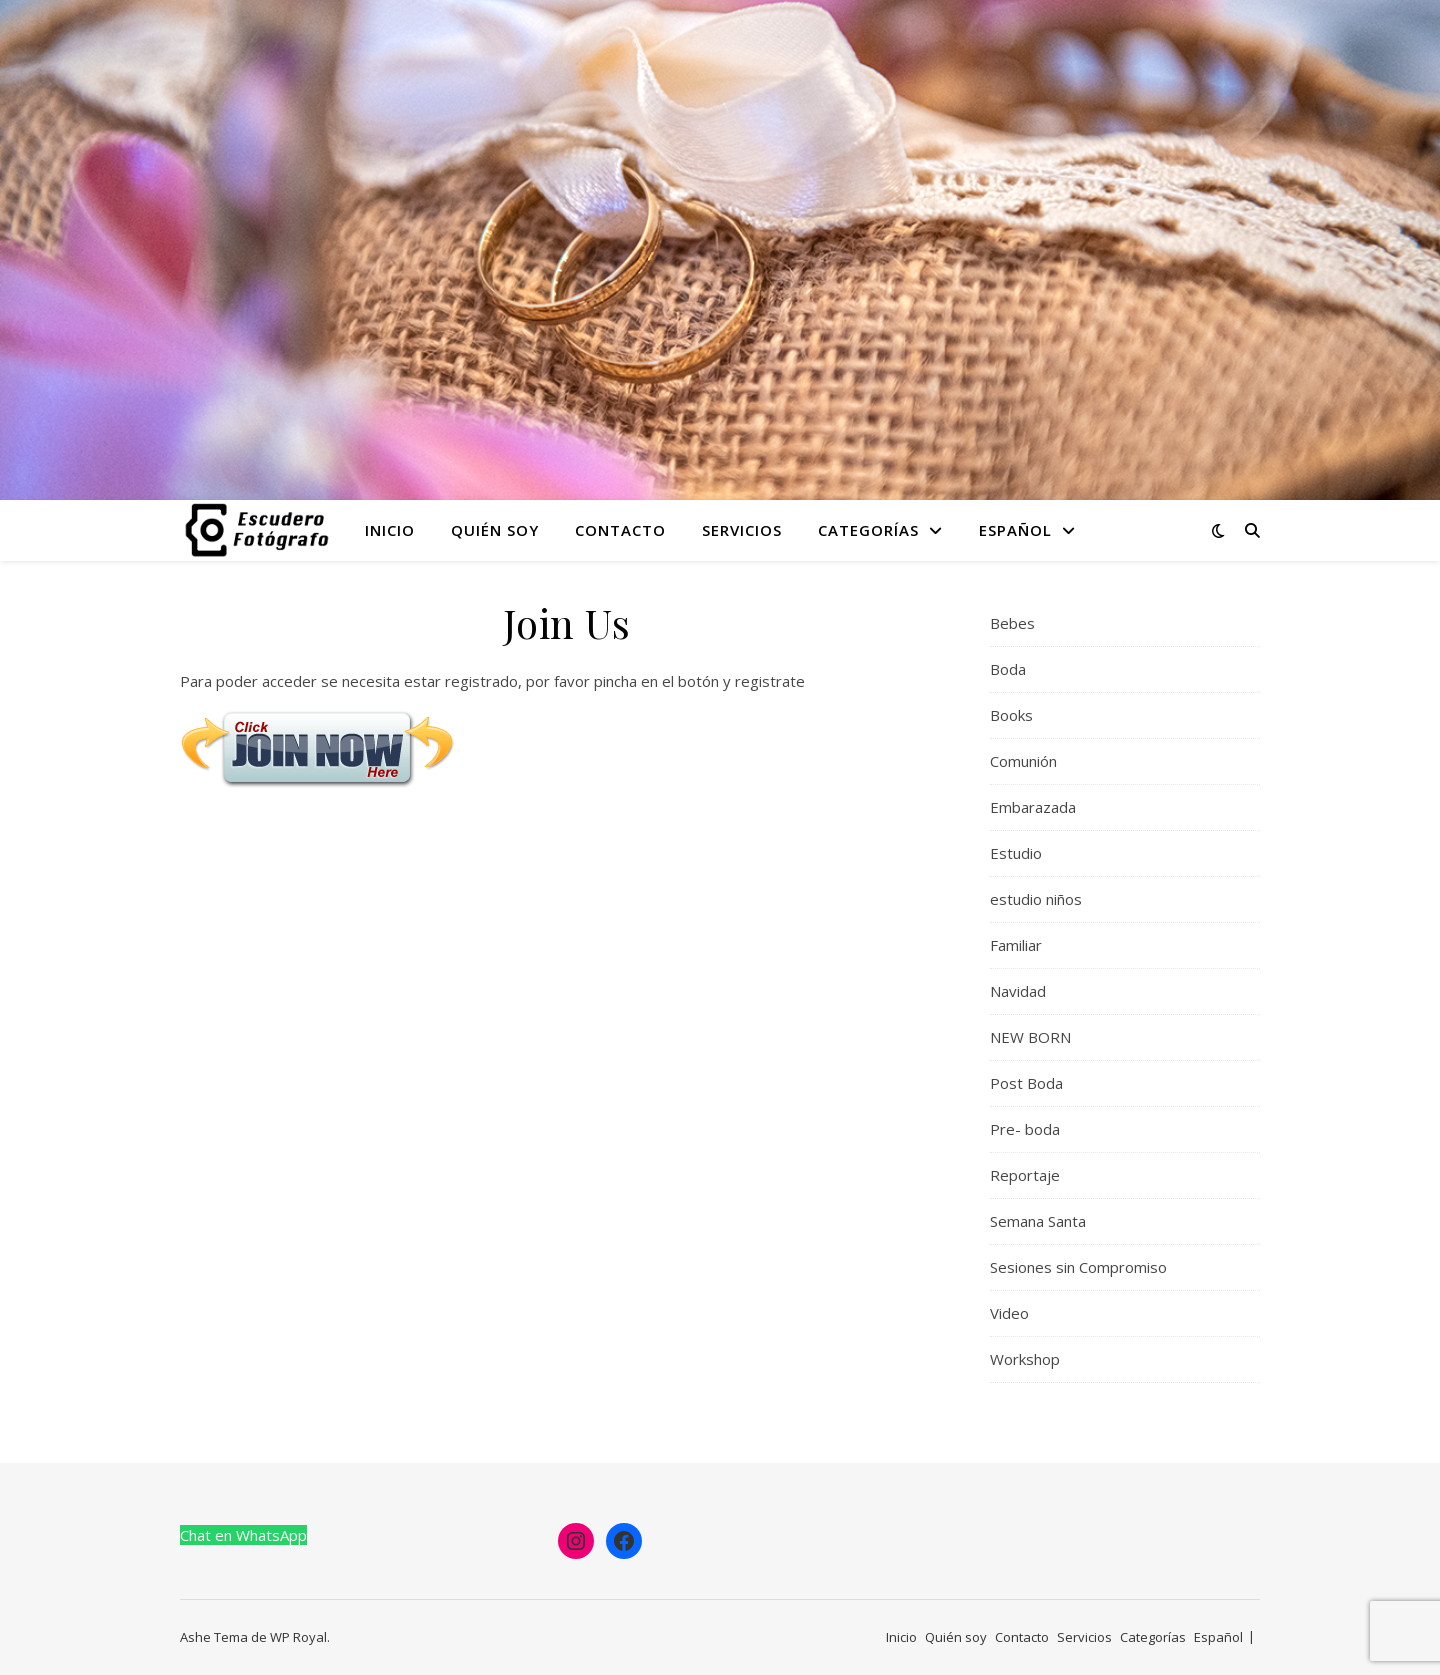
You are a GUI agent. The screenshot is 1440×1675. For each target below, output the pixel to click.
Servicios (742, 530)
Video (1009, 1313)
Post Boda (1026, 1083)
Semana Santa (1038, 1221)
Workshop (1025, 1359)
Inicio (390, 530)
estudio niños (1036, 899)
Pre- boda (1025, 1129)
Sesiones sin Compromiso (1078, 1267)
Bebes (1012, 623)
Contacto (620, 530)
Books (1011, 715)
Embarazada (1033, 807)
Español (1015, 530)
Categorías (868, 530)
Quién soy (495, 530)
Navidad (1018, 991)
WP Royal (298, 1637)
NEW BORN (1030, 1037)
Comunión (1023, 761)
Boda (1008, 669)
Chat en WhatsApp (243, 1535)
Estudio (1016, 853)
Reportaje (1025, 1175)
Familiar (1016, 945)
